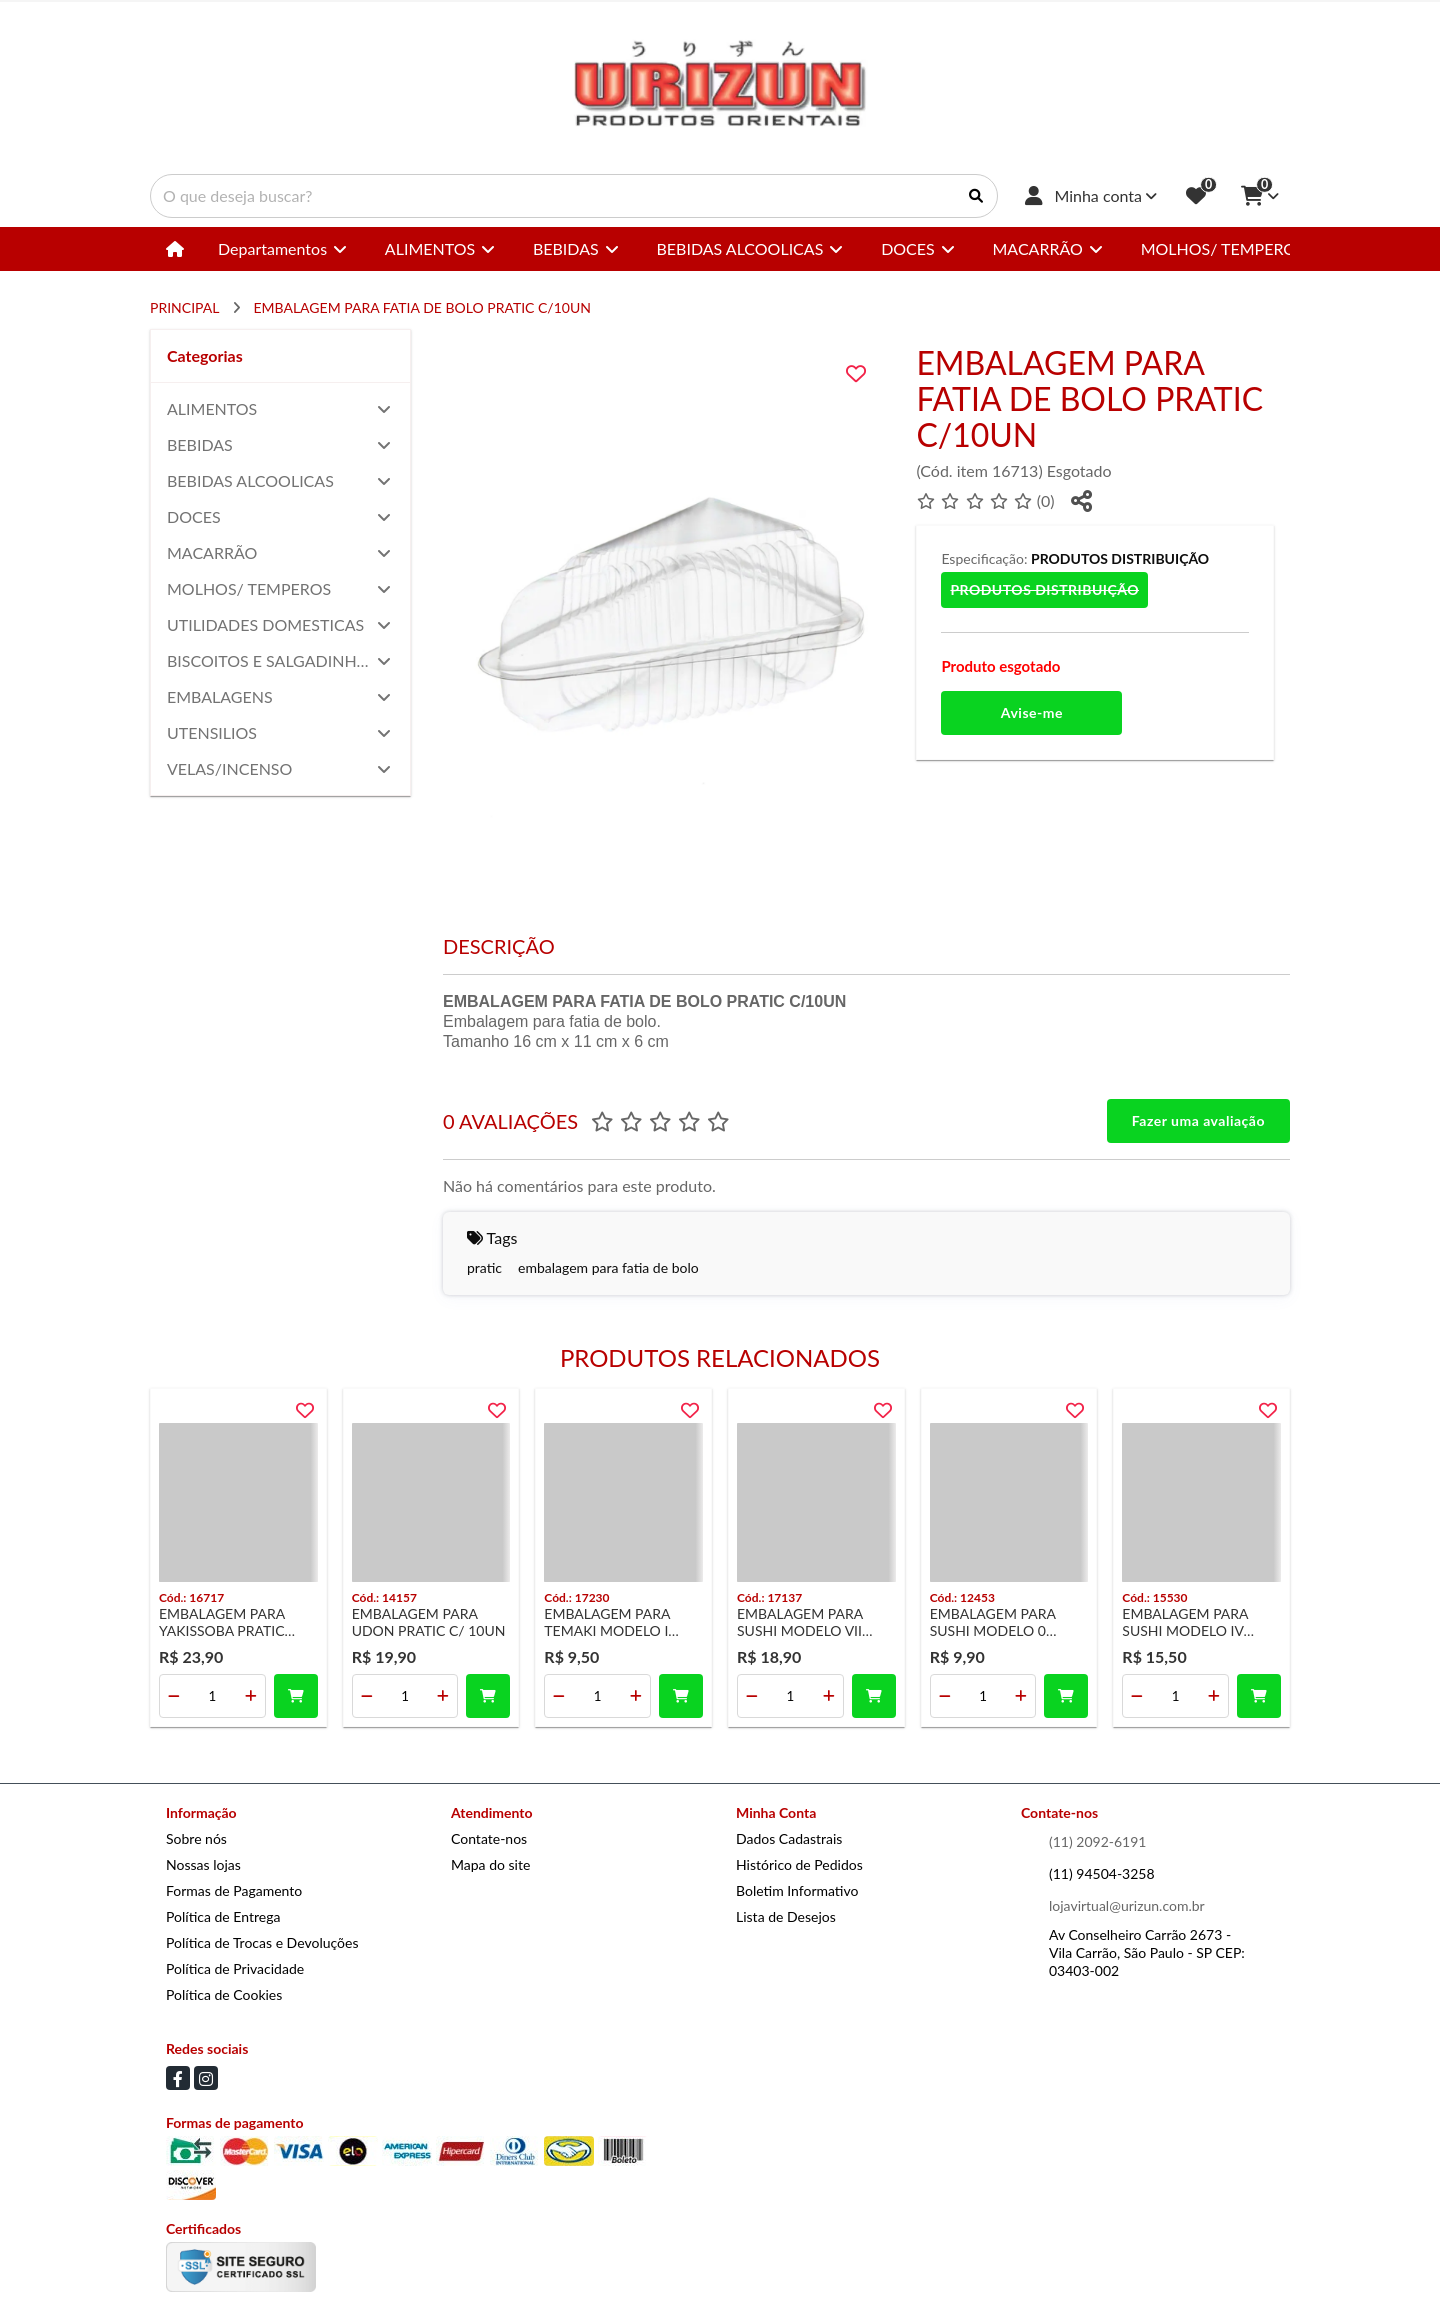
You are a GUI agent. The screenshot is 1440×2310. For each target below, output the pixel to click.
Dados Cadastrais (789, 1838)
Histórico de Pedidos (799, 1864)
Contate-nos (489, 1838)
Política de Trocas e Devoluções (262, 1942)
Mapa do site (490, 1864)
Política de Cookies (224, 1994)
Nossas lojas (203, 1864)
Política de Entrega (223, 1916)
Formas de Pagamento (234, 1890)
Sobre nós (196, 1838)
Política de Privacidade (235, 1968)
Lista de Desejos (786, 1916)
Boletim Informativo (797, 1890)
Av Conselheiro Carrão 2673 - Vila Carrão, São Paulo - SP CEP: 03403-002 (1147, 1952)
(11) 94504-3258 (1102, 1873)
